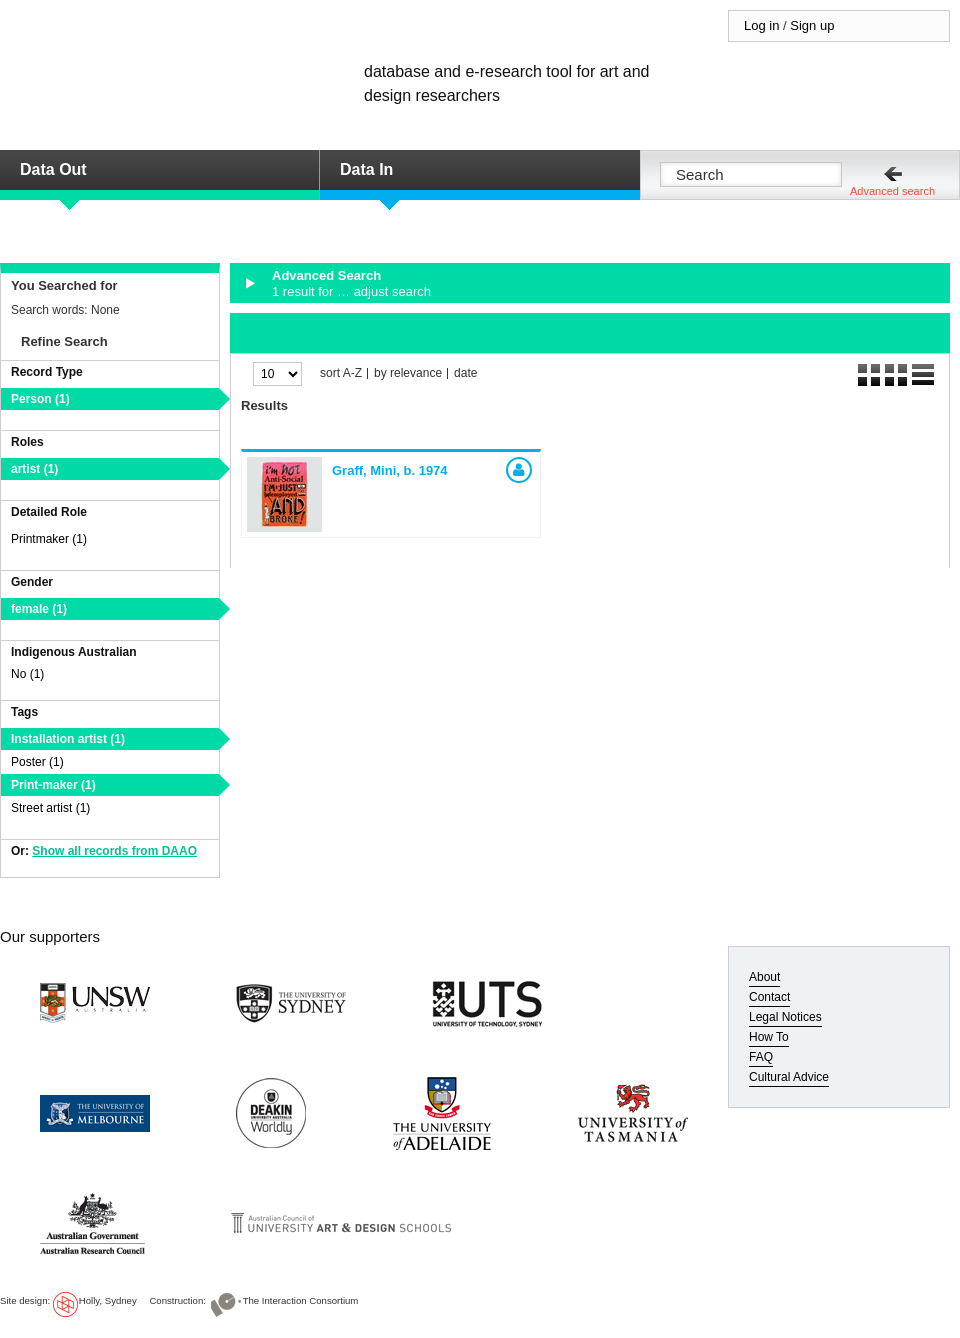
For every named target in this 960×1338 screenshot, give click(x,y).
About (764, 977)
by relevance (408, 373)
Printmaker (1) (49, 539)
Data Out (53, 169)
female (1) (39, 609)
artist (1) (34, 469)
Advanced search (892, 191)
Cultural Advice (789, 1077)
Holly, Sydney (108, 1300)
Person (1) (40, 399)
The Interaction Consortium (301, 1300)
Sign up (812, 25)
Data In (366, 169)
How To (769, 1037)
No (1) (27, 674)
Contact (769, 997)
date (465, 373)
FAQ (761, 1057)
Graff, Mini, (390, 470)
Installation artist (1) (68, 739)
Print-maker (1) (53, 785)
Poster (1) (37, 762)
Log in (761, 25)
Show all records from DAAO (114, 851)
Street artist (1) (50, 808)
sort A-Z (341, 373)
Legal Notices (785, 1017)
